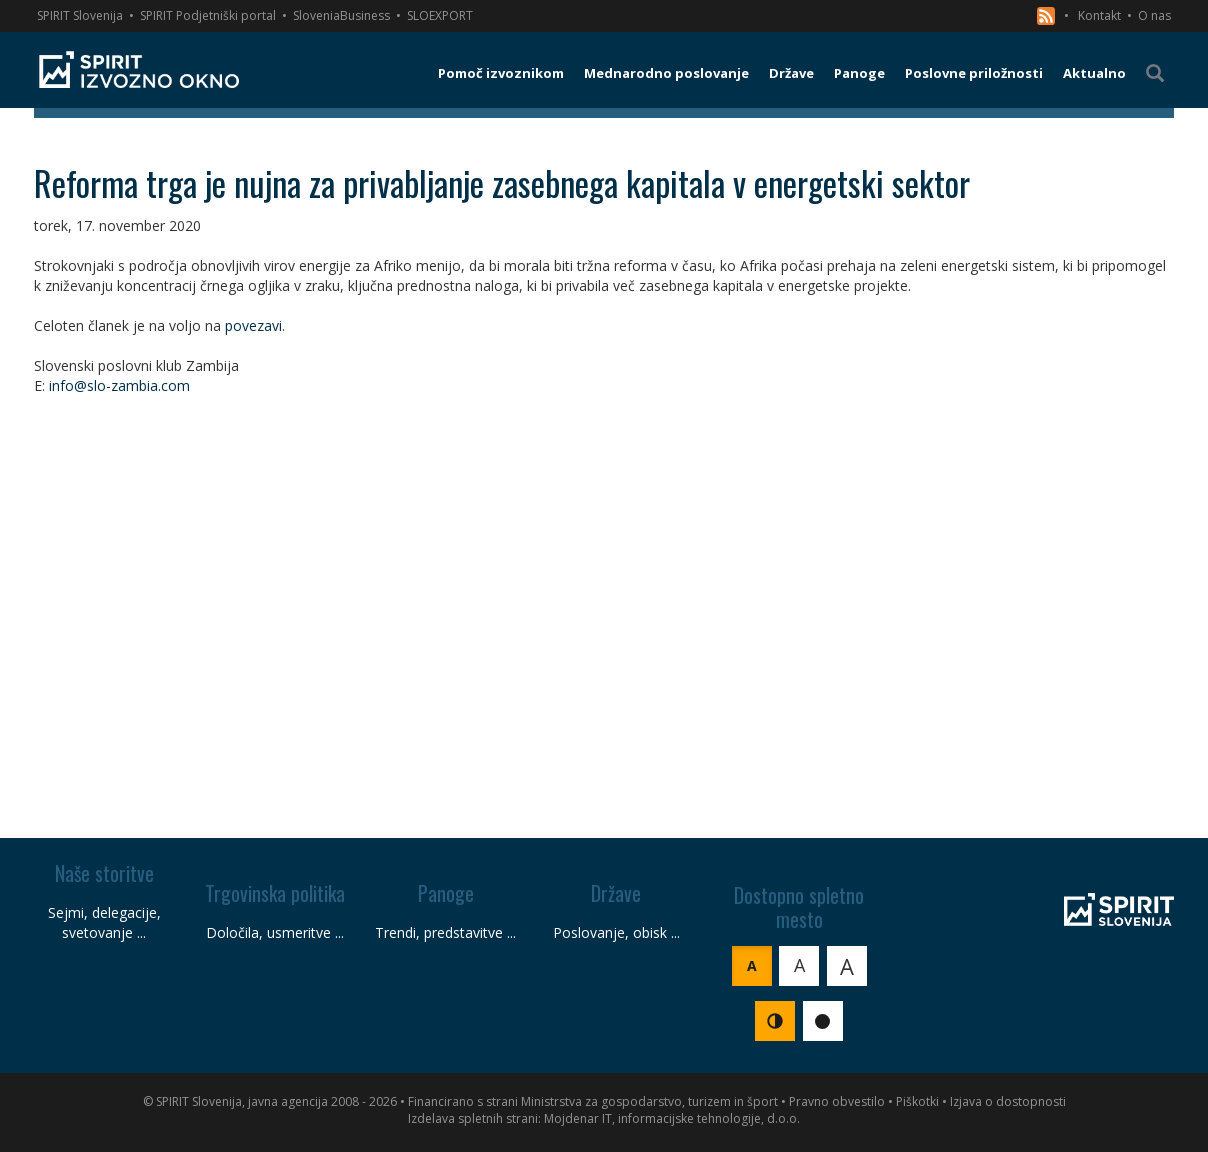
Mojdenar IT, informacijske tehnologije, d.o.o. (672, 1118)
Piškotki (917, 1101)
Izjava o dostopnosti (1008, 1101)
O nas (1154, 15)
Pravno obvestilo (837, 1101)
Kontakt (1099, 15)
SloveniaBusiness (341, 15)
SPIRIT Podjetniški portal (208, 15)
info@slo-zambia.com (119, 385)
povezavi (253, 325)
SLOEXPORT (440, 15)
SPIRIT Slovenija (80, 15)
